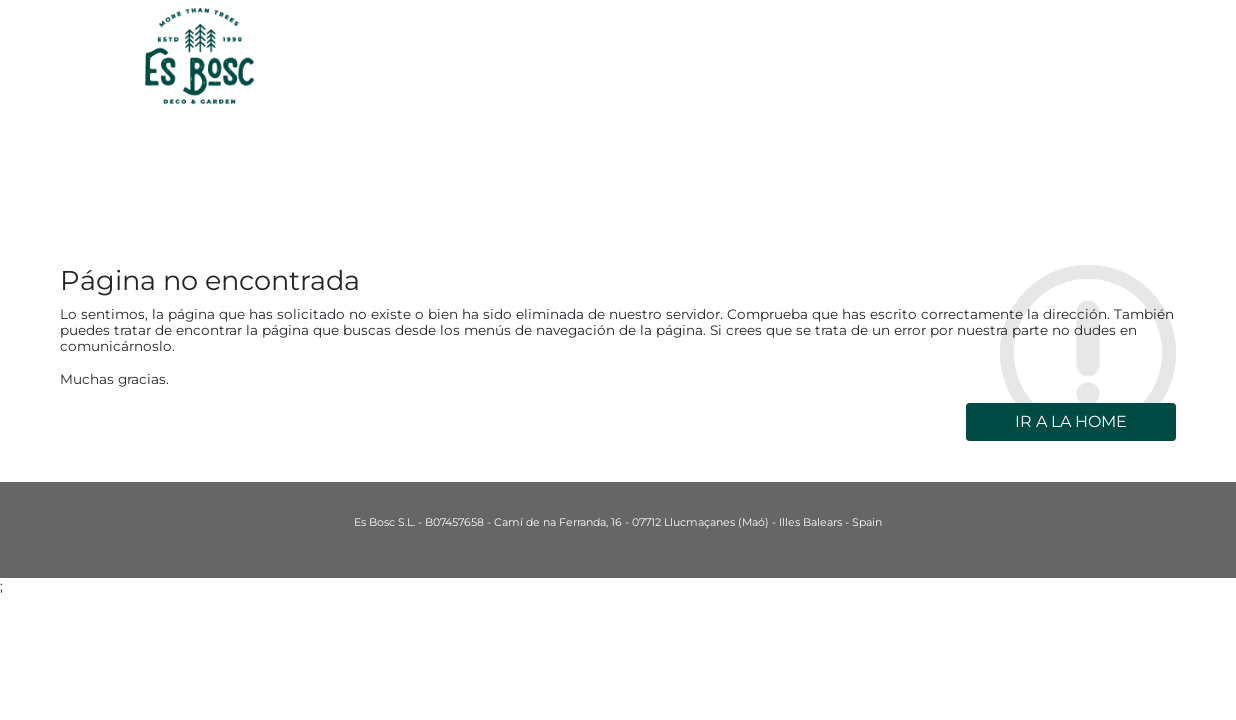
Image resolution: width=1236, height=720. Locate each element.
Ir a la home (1071, 421)
